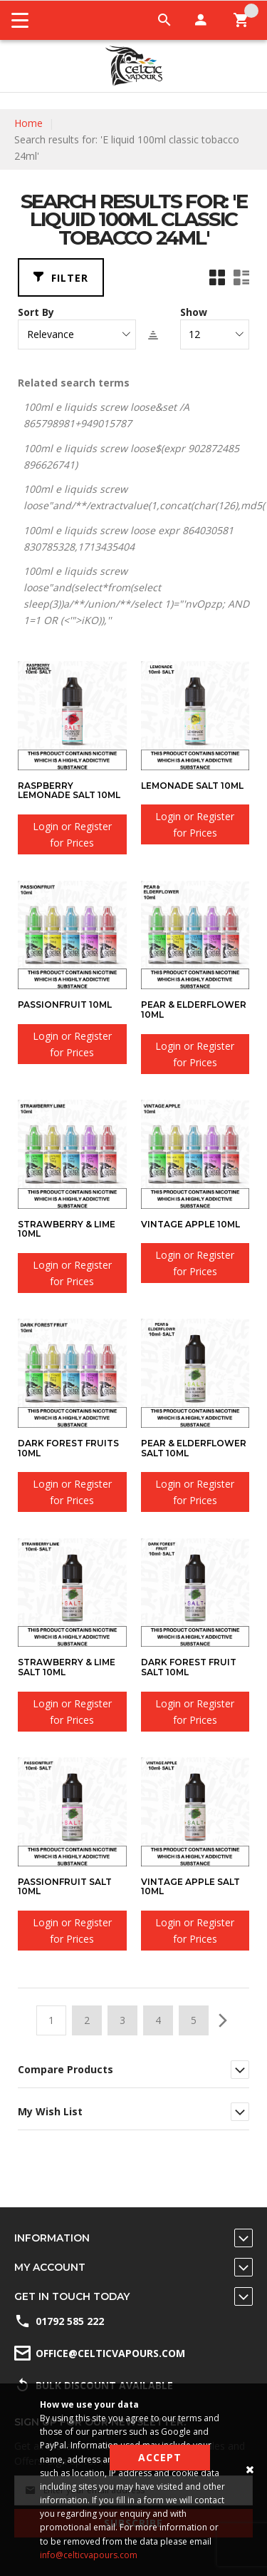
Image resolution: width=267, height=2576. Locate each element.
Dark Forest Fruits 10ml (68, 1448)
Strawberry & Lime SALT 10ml (66, 1667)
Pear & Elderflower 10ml (193, 1009)
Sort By (36, 312)
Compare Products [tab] (65, 2069)
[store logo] (133, 66)
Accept (160, 2457)
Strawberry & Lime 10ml (66, 1229)
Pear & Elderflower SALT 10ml (193, 1448)
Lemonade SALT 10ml (192, 785)
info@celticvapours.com (88, 2555)
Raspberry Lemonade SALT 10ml (69, 790)
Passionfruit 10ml (65, 1004)
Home (28, 123)
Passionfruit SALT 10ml (65, 1886)
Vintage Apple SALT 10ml (190, 1886)
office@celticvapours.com (110, 2353)
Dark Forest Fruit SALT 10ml (188, 1667)
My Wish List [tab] (50, 2111)
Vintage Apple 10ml (190, 1224)
